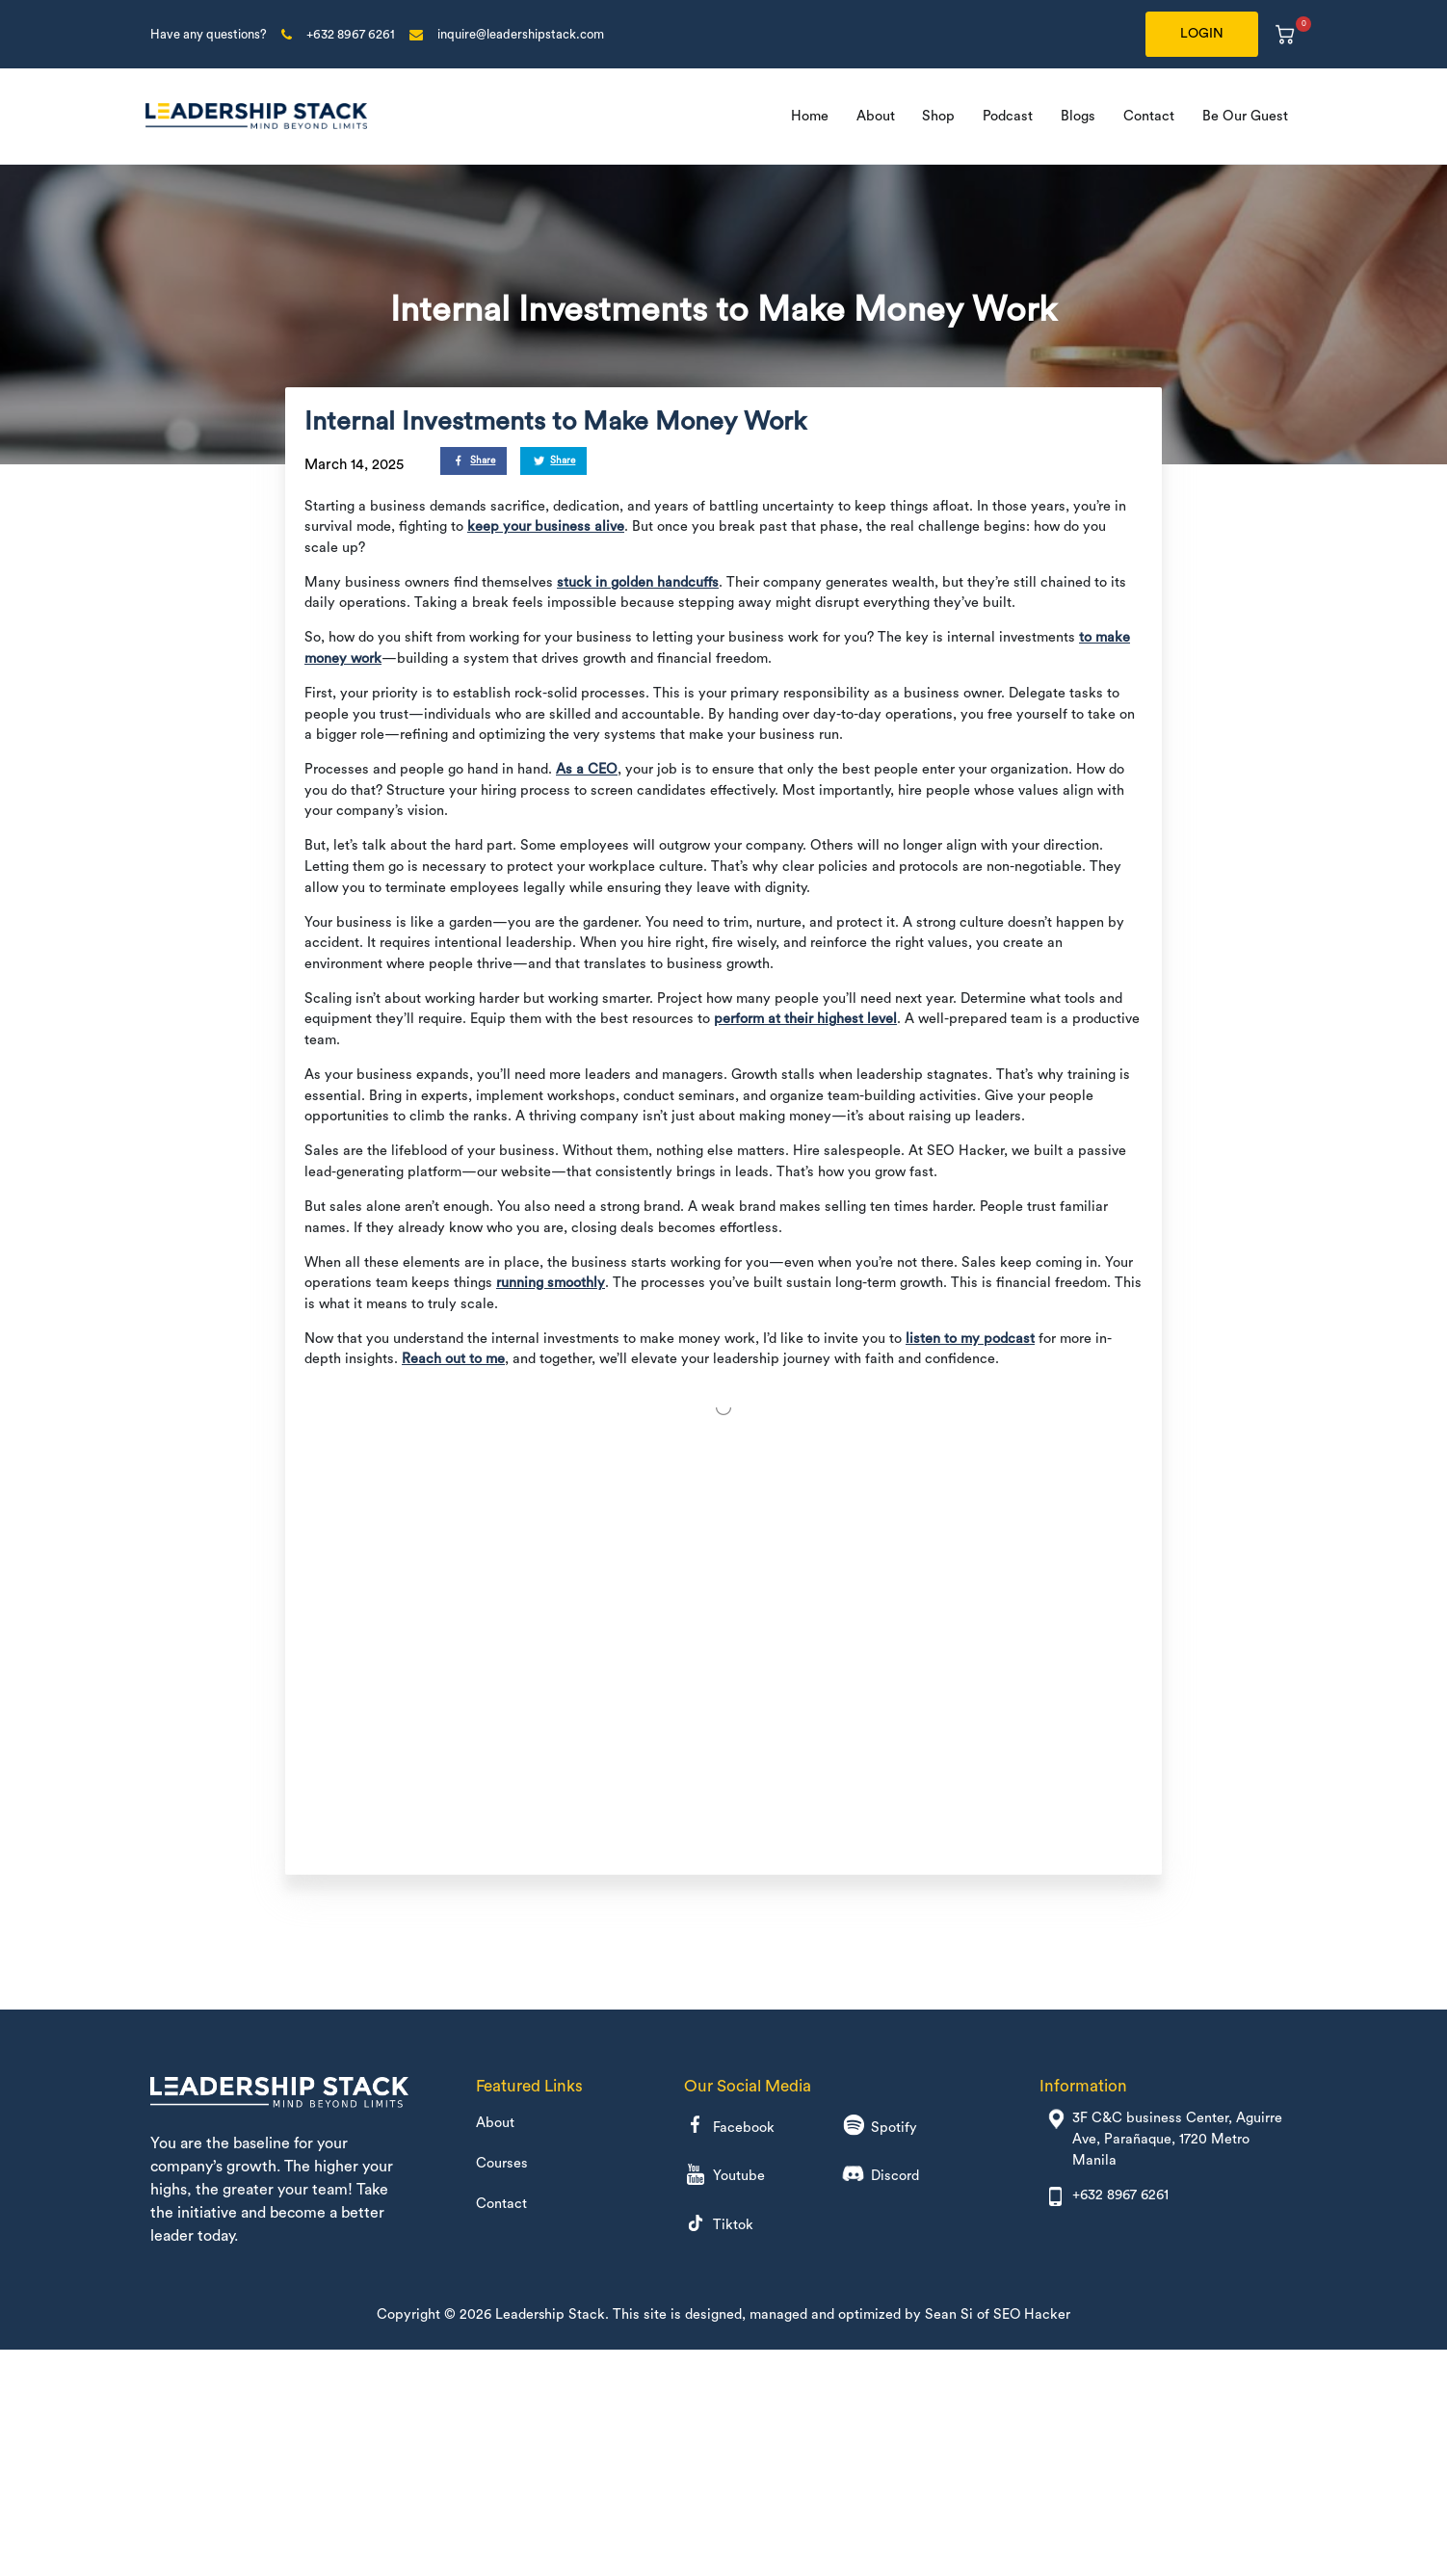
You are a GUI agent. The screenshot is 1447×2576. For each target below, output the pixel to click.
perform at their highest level (805, 1019)
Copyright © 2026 (435, 2314)
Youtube (724, 2177)
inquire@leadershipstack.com (520, 34)
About (875, 116)
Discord (880, 2177)
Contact (1148, 116)
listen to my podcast (970, 1338)
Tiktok (718, 2226)
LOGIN (1201, 33)
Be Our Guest (1245, 116)
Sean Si (949, 2314)
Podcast (1008, 116)
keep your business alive (545, 526)
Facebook (729, 2127)
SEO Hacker (1032, 2314)
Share (475, 462)
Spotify (879, 2127)
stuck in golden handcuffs (638, 582)
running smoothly (550, 1282)
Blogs (1078, 116)
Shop (938, 116)
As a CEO (587, 769)
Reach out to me (453, 1359)
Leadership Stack (549, 2314)
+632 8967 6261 (350, 34)
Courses (502, 2163)
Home (810, 116)
